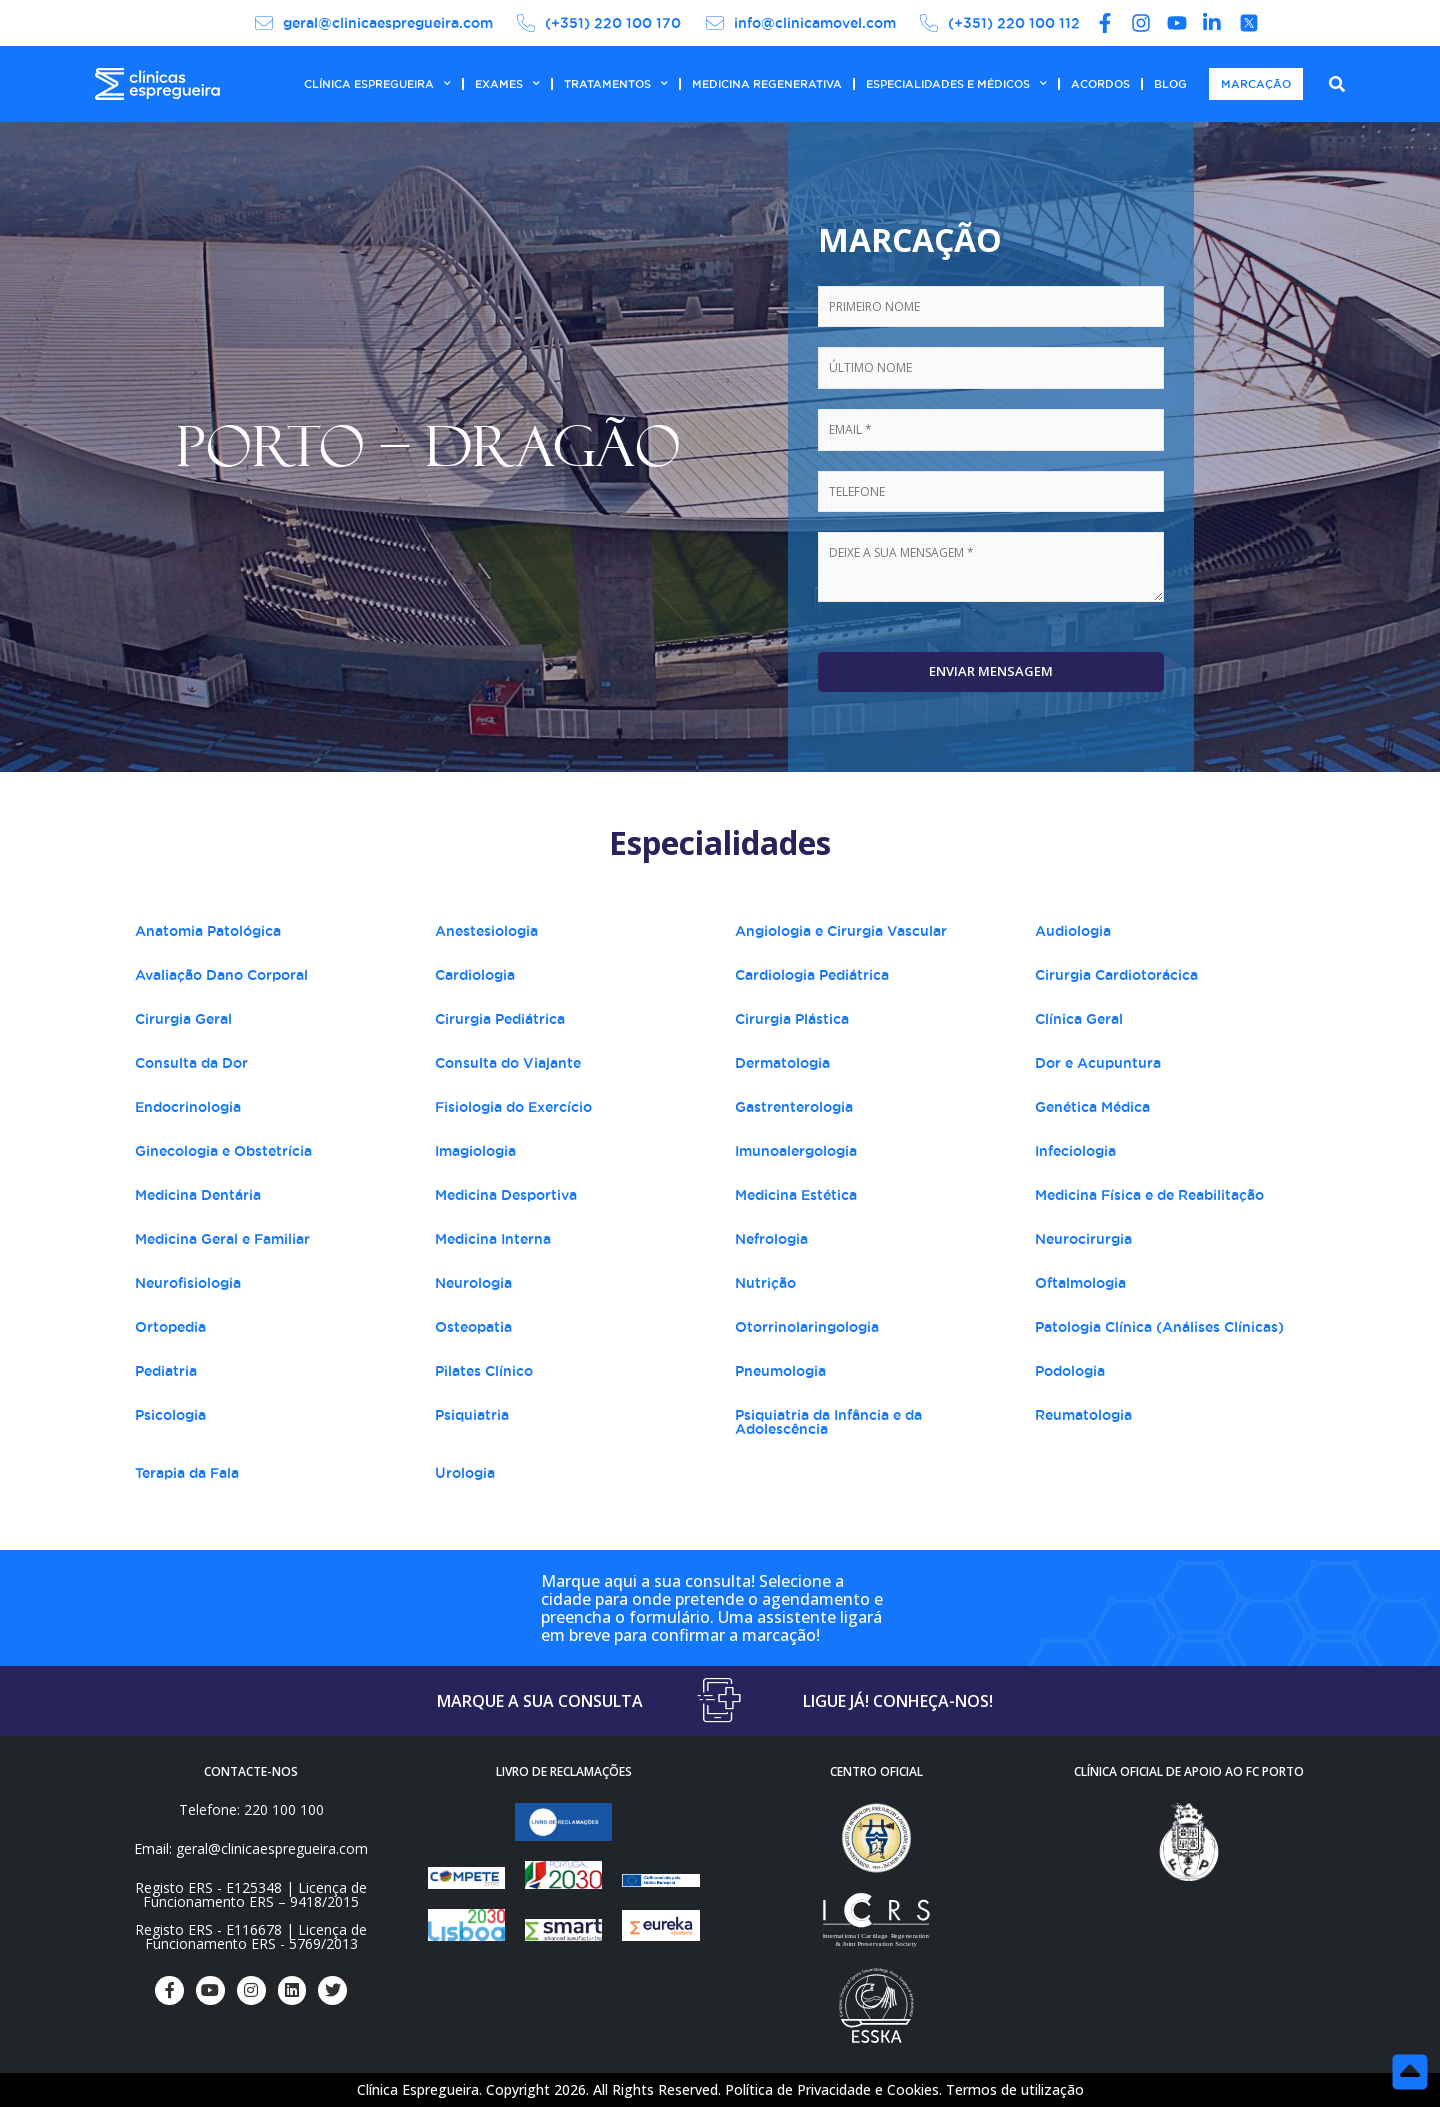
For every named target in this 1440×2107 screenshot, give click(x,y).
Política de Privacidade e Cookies (832, 2089)
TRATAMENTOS (616, 84)
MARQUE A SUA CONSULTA (540, 1701)
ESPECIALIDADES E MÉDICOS (956, 84)
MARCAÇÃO (1256, 84)
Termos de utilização (1015, 2089)
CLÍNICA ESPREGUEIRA (377, 84)
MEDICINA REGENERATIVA (767, 84)
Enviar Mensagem (991, 671)
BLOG (1170, 84)
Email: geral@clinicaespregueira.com (251, 1848)
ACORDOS (1100, 84)
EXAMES (507, 84)
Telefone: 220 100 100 (251, 1809)
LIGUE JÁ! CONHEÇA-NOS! (898, 1701)
